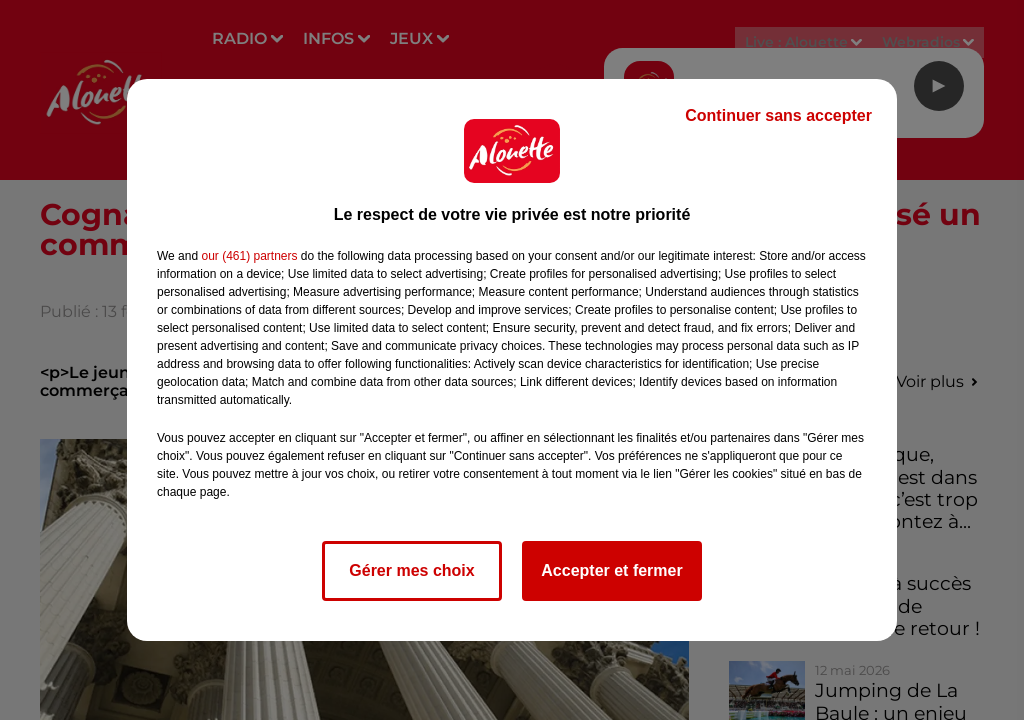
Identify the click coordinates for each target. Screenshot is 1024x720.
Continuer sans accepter (778, 115)
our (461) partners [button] (249, 256)
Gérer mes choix (411, 570)
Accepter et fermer (611, 570)
